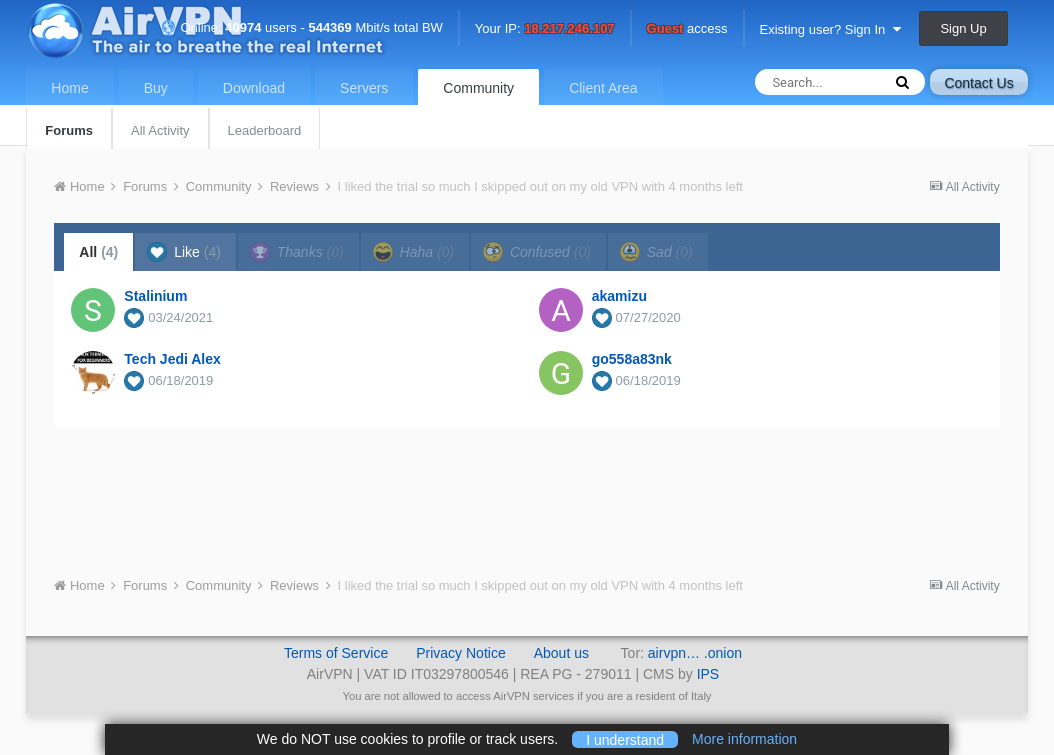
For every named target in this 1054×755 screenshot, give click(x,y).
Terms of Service (336, 653)
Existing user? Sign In (830, 29)
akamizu (619, 296)
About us (561, 653)
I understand (625, 739)
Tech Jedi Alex (172, 359)
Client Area (603, 88)
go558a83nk (632, 359)
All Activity (160, 130)
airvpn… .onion (695, 653)
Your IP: (545, 29)
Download (254, 88)
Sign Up (963, 28)
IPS (708, 674)
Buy (156, 88)
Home (69, 88)
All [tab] (98, 252)
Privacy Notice (460, 653)
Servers (364, 88)
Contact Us (978, 83)
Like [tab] (184, 252)
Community (478, 88)
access (687, 29)
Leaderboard (265, 130)
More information (744, 739)
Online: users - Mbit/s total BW (302, 27)
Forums (69, 130)
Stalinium (155, 296)
